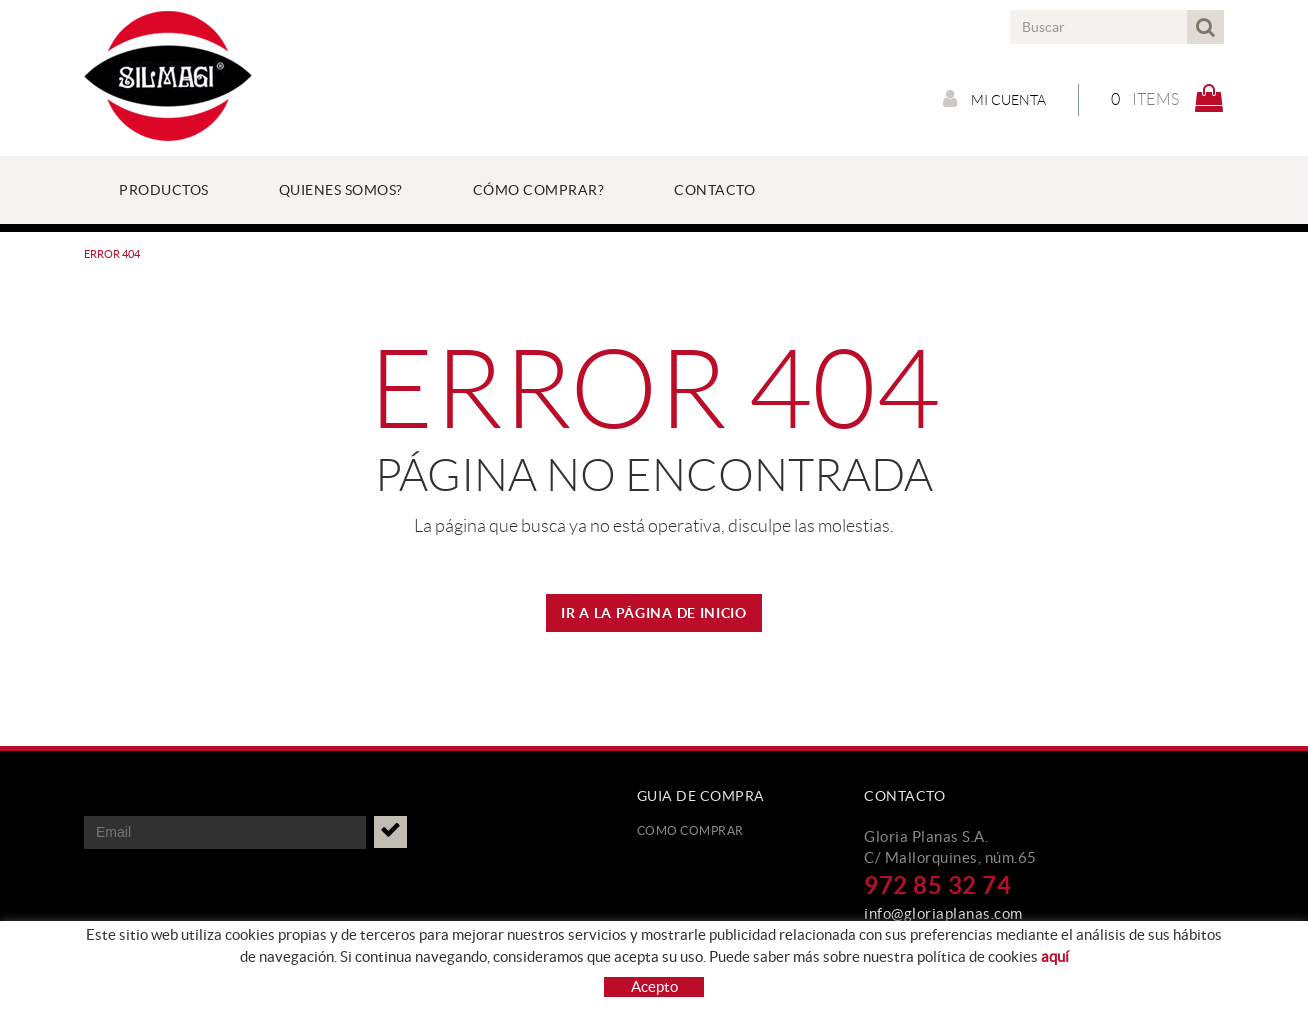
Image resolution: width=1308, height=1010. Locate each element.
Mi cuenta (994, 99)
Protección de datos (143, 975)
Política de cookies (273, 975)
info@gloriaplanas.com (943, 913)
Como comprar (690, 830)
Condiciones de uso (139, 1000)
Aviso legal (376, 975)
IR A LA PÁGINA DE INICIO (654, 613)
